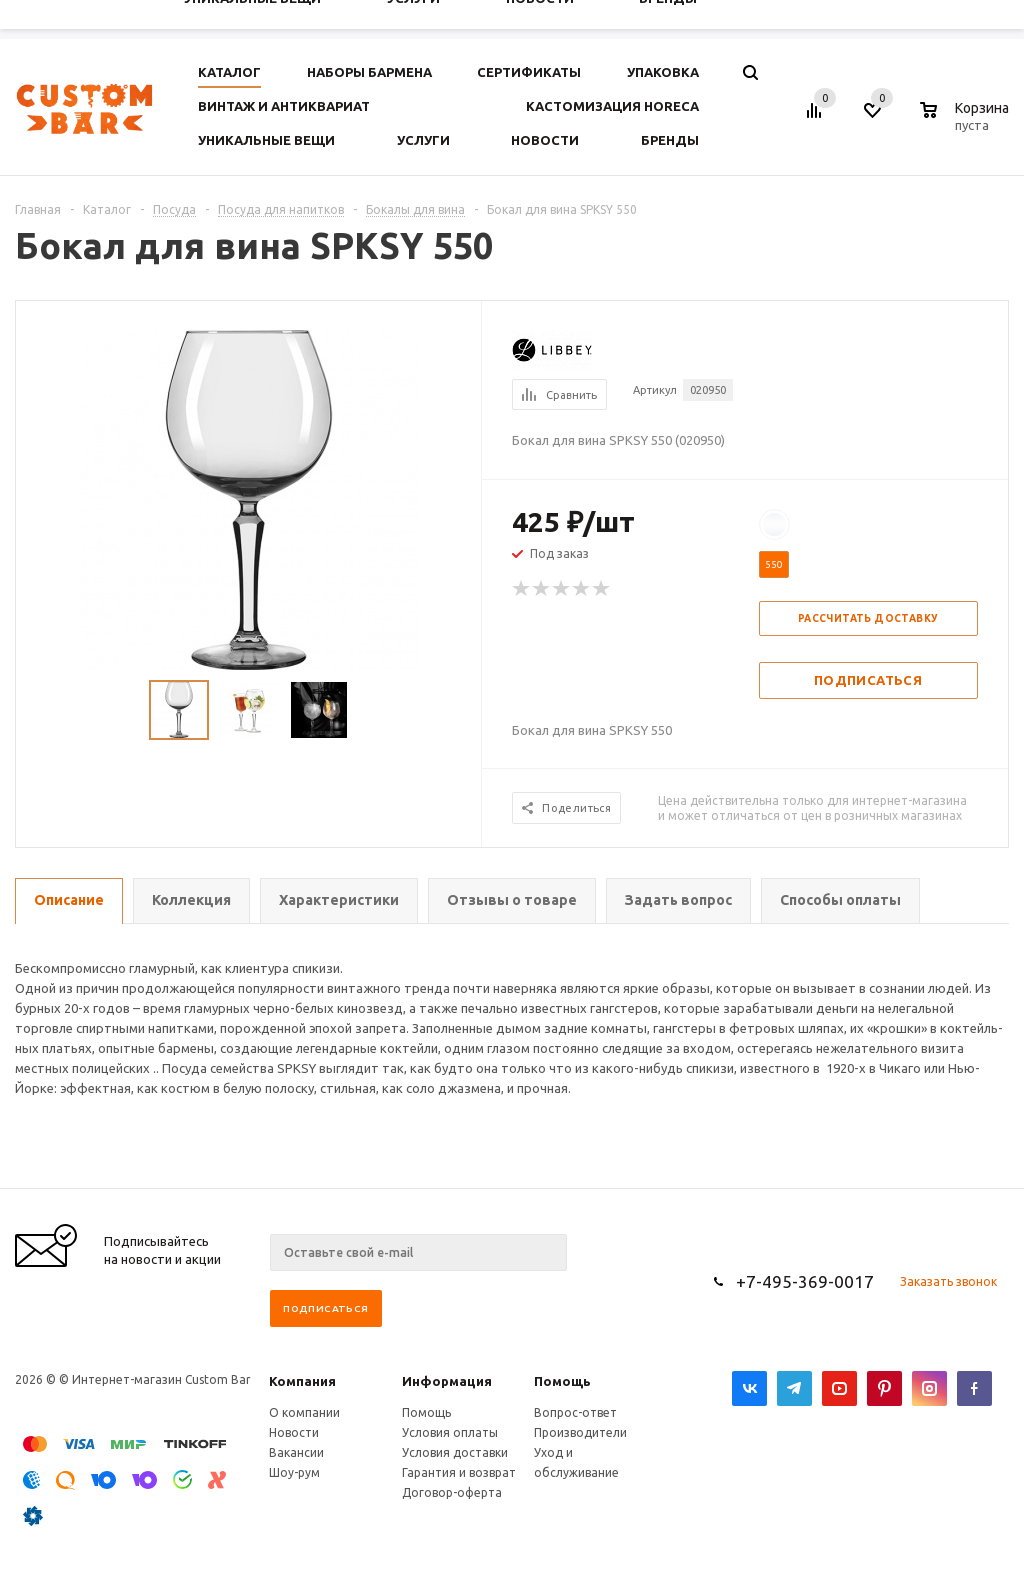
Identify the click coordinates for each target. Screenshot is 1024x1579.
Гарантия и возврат (459, 1472)
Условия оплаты (450, 1432)
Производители (580, 1432)
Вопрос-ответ (575, 1412)
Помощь (562, 1381)
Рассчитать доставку (868, 618)
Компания (302, 1381)
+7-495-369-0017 (805, 1281)
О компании (304, 1412)
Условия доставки (455, 1452)
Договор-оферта (452, 1492)
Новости (294, 1432)
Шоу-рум (294, 1472)
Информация (447, 1381)
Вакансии (296, 1452)
